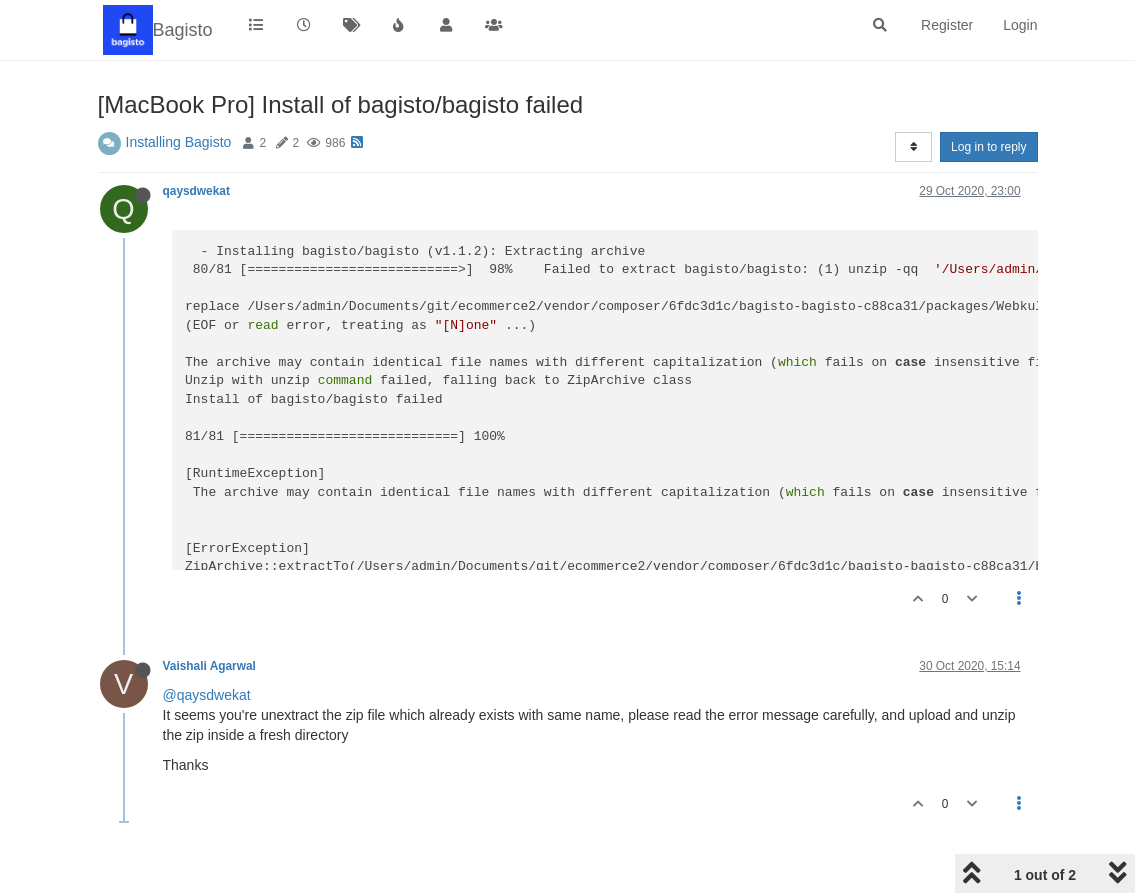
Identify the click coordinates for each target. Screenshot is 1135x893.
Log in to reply (988, 147)
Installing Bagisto (179, 142)
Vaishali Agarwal (209, 666)
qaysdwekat (196, 191)
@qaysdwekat (207, 695)
